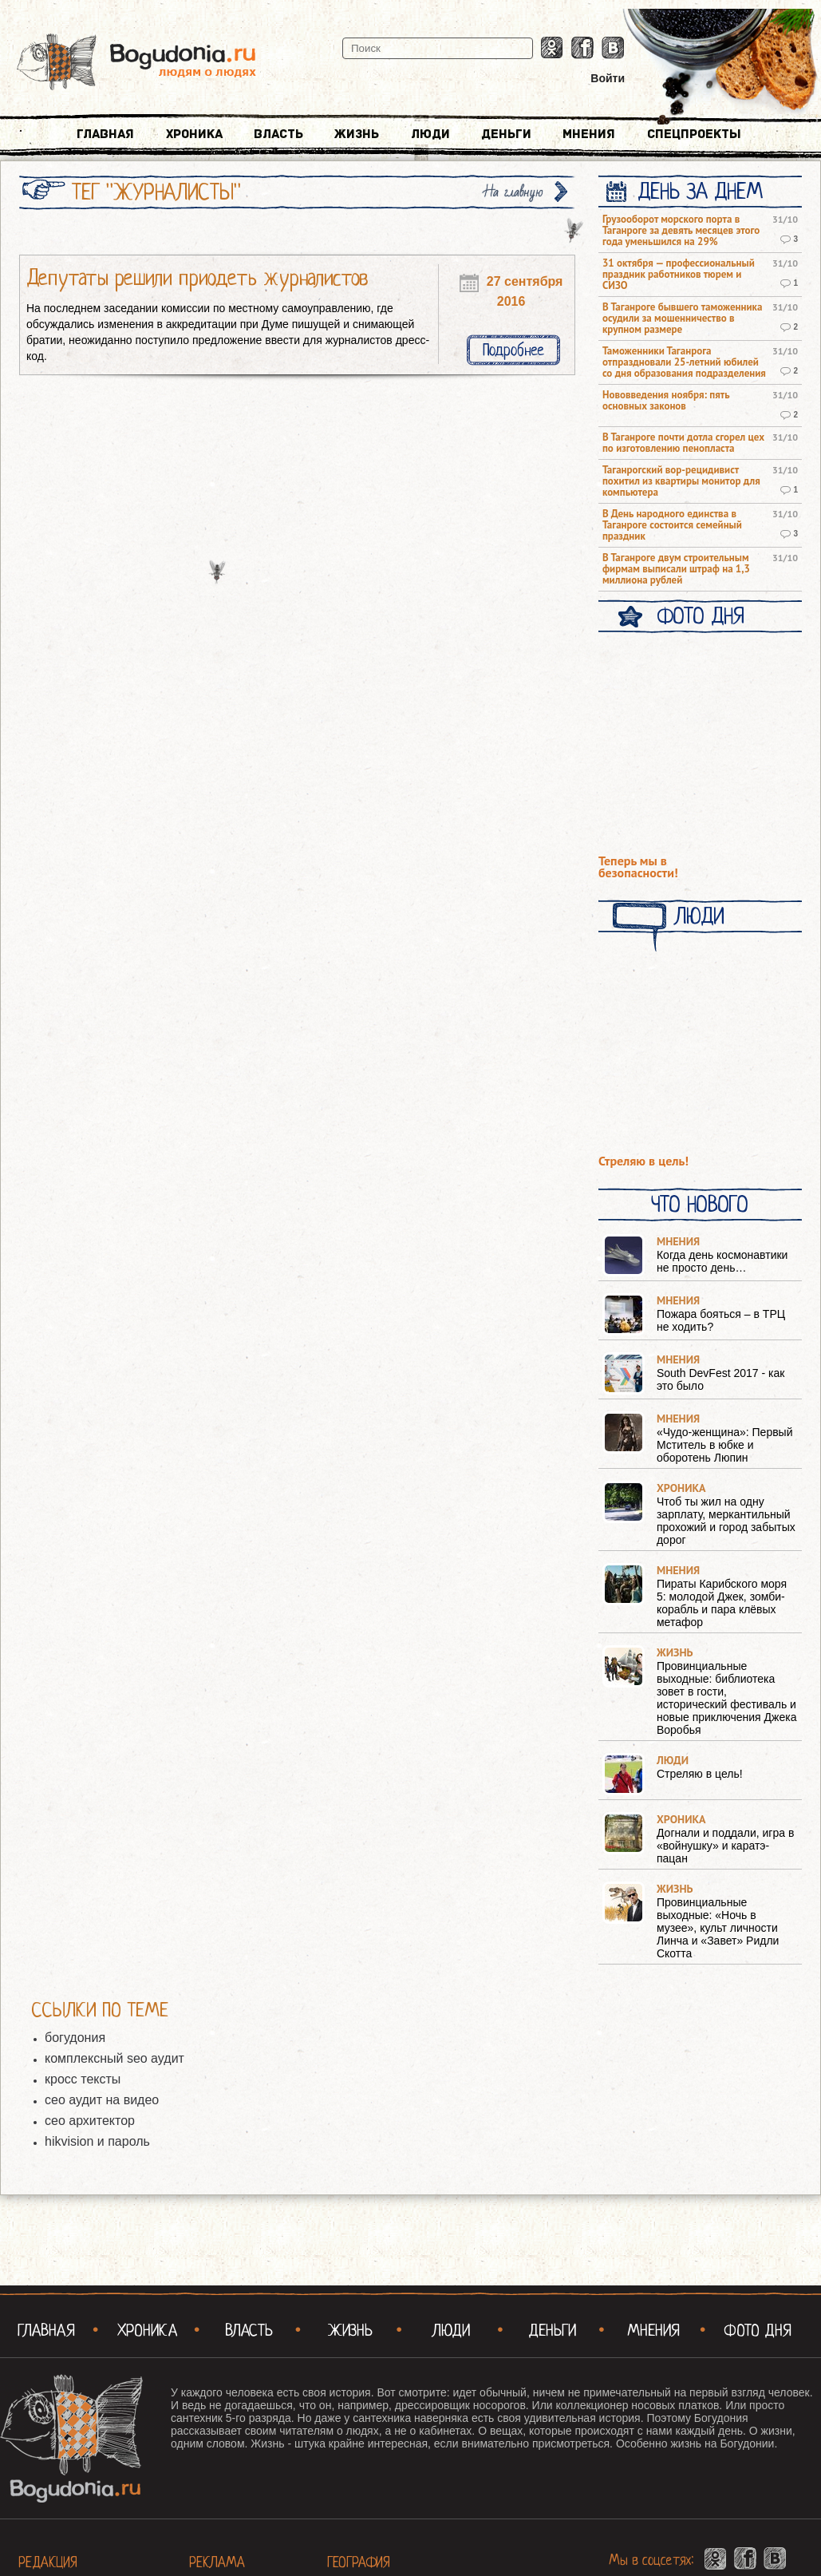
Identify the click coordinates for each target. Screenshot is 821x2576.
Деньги (506, 134)
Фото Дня (700, 616)
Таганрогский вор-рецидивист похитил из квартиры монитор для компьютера (681, 481)
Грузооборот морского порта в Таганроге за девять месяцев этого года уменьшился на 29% (681, 230)
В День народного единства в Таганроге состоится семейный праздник (672, 525)
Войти (607, 78)
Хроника (194, 134)
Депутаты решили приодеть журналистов (197, 277)
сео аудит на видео (102, 2100)
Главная (105, 134)
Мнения (588, 134)
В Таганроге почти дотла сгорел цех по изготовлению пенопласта (683, 443)
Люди (430, 134)
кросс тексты (82, 2079)
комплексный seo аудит (114, 2058)
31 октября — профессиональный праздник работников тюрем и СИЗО (678, 274)
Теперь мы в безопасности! (638, 867)
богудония (75, 2037)
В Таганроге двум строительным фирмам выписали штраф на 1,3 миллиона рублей (676, 569)
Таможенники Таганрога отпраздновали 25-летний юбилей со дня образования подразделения (684, 362)
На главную (513, 192)
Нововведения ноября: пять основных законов (665, 401)
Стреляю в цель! (643, 1161)
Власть (278, 134)
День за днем (700, 191)
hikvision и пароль (97, 2141)
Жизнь (356, 134)
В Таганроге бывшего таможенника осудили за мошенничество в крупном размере (682, 318)
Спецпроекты (694, 134)
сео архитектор (90, 2120)
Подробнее (513, 350)
